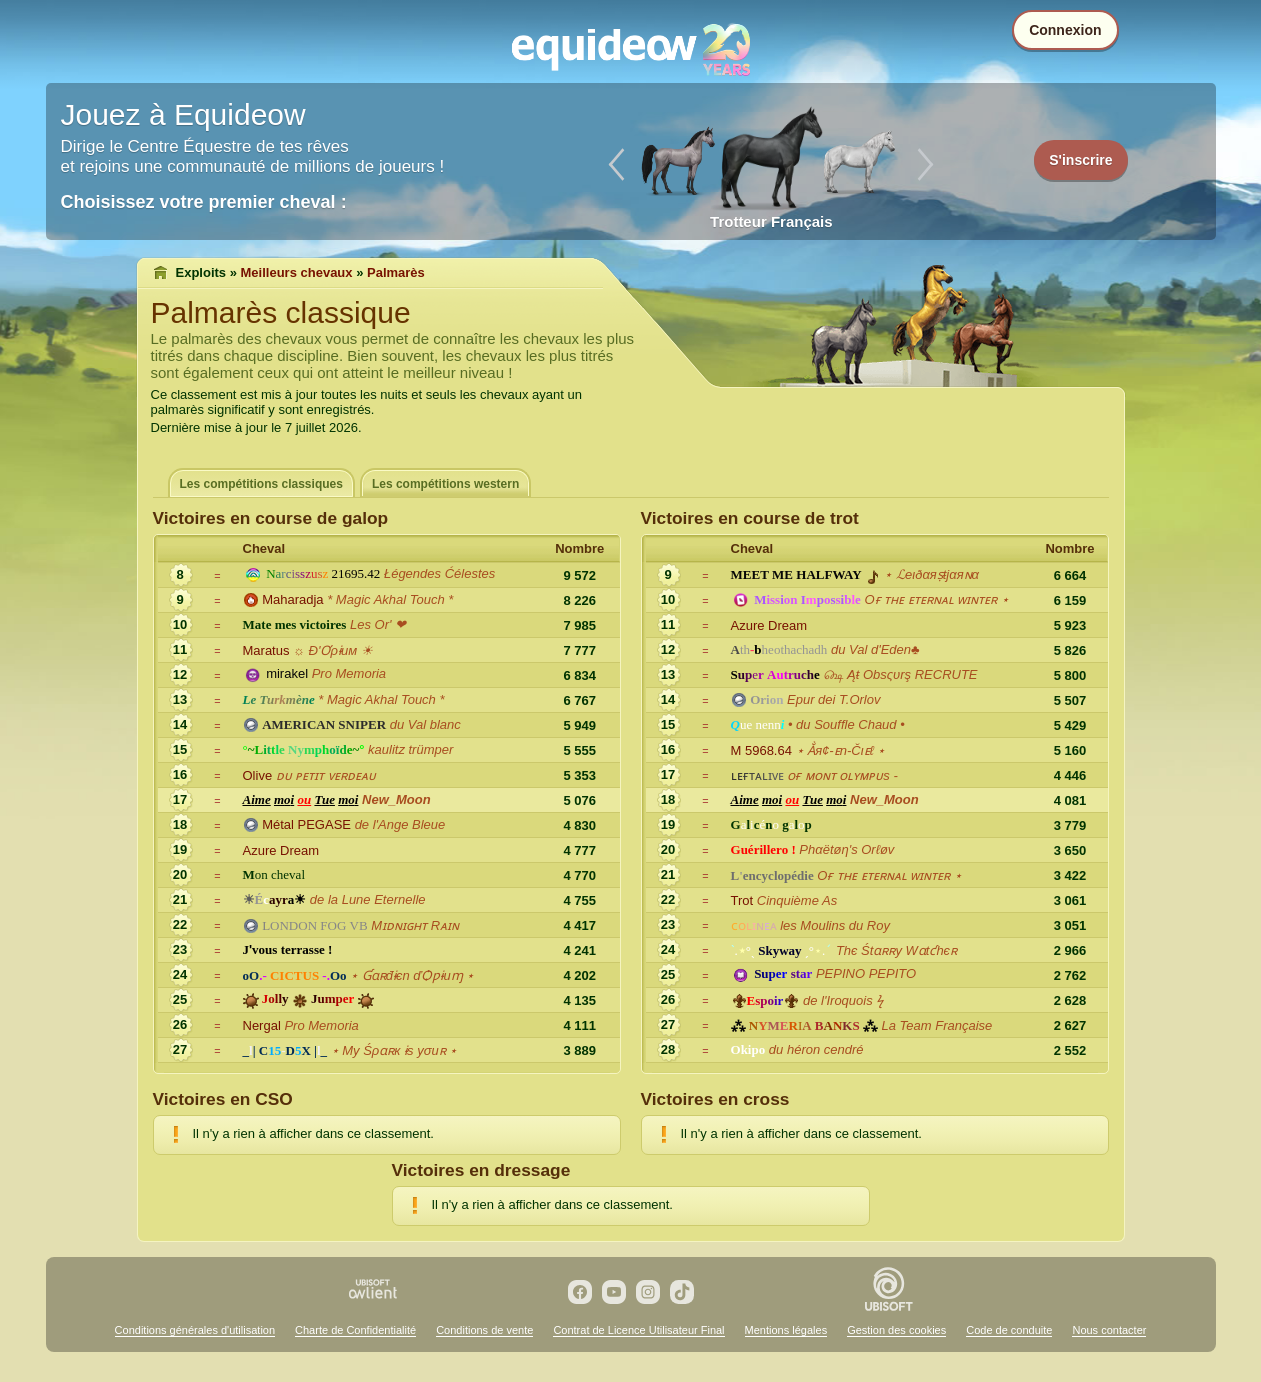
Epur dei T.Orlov (833, 699)
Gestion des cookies (896, 1330)
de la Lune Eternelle (368, 899)
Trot (742, 900)
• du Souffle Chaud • (846, 724)
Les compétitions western (445, 484)
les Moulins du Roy (835, 925)
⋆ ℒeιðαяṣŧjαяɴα (931, 574)
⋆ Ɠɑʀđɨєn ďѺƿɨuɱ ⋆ (412, 975)
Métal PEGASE (306, 824)
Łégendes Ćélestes (439, 573)
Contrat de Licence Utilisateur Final (638, 1330)
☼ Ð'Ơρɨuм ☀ (333, 650)
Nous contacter (1109, 1330)
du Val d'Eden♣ (875, 649)
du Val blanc (427, 724)
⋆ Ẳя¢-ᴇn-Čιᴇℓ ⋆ (841, 750)
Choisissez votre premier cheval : (204, 202)
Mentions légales (786, 1330)
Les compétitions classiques (261, 484)
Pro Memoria (349, 673)
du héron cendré (816, 1049)
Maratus (266, 650)
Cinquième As (797, 900)
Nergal (262, 1025)
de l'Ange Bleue (400, 824)
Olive (258, 775)
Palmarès (396, 272)
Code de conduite (1009, 1330)
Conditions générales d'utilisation (195, 1330)
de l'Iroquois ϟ (843, 1000)
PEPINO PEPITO (866, 973)
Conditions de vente (484, 1330)
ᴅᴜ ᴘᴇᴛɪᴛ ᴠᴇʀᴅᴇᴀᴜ (326, 775)
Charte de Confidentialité (355, 1330)
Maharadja (292, 599)
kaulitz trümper (410, 749)
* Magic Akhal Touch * (390, 599)
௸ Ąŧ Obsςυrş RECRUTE (900, 674)
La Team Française (937, 1025)
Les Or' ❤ (378, 624)
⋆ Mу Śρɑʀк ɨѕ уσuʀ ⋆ (394, 1050)
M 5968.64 (761, 750)
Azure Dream (281, 850)
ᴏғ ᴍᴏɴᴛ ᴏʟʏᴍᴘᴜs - (842, 775)
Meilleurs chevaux (297, 272)
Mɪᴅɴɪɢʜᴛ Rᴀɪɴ (415, 925)
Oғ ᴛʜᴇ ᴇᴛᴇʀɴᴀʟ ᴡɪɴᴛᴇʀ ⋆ (936, 599)
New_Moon (396, 799)
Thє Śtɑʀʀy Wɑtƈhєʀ (896, 950)
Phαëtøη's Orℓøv (846, 849)
